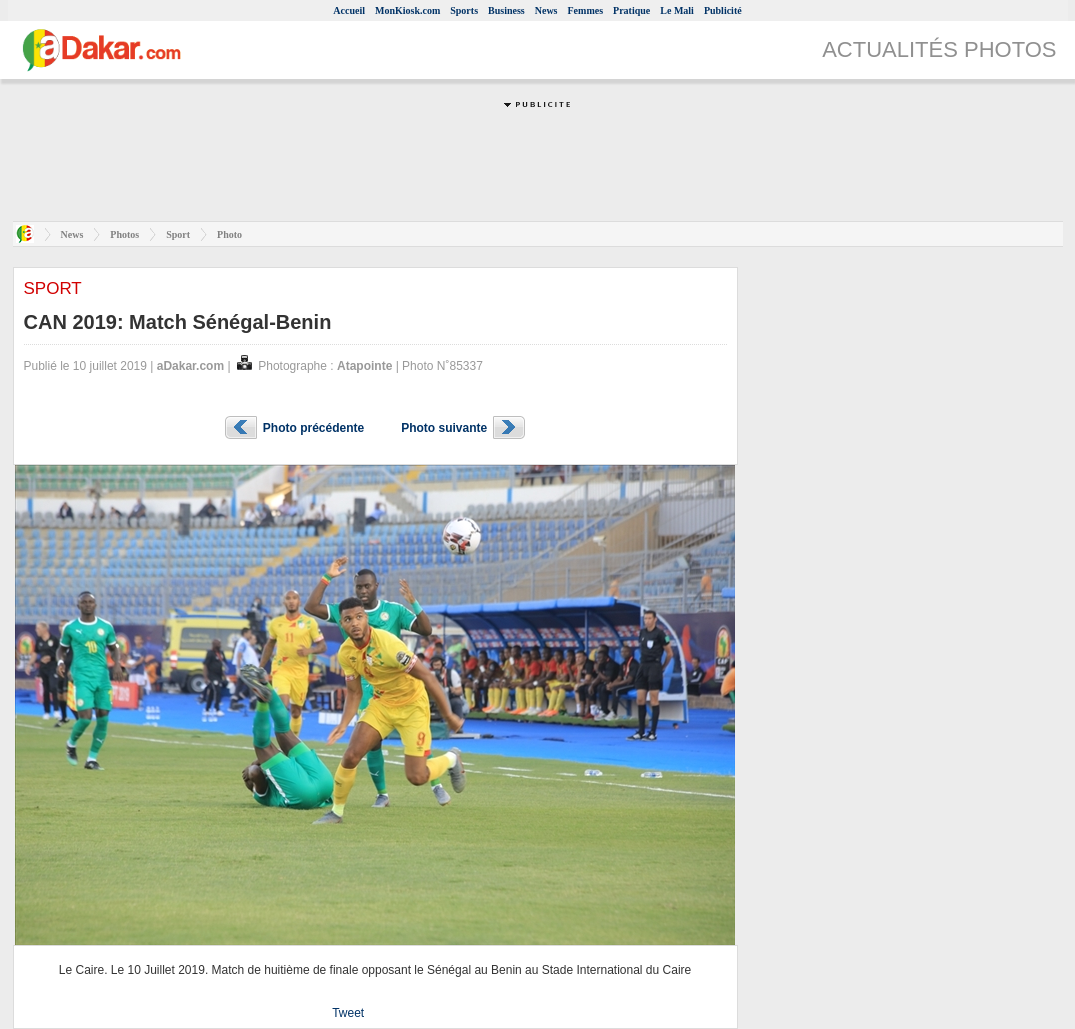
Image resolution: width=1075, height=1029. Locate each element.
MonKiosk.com (407, 10)
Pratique (631, 10)
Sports (464, 10)
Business (506, 10)
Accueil (349, 10)
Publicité (723, 10)
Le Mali (677, 10)
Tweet (348, 1013)
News (546, 10)
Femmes (586, 10)
